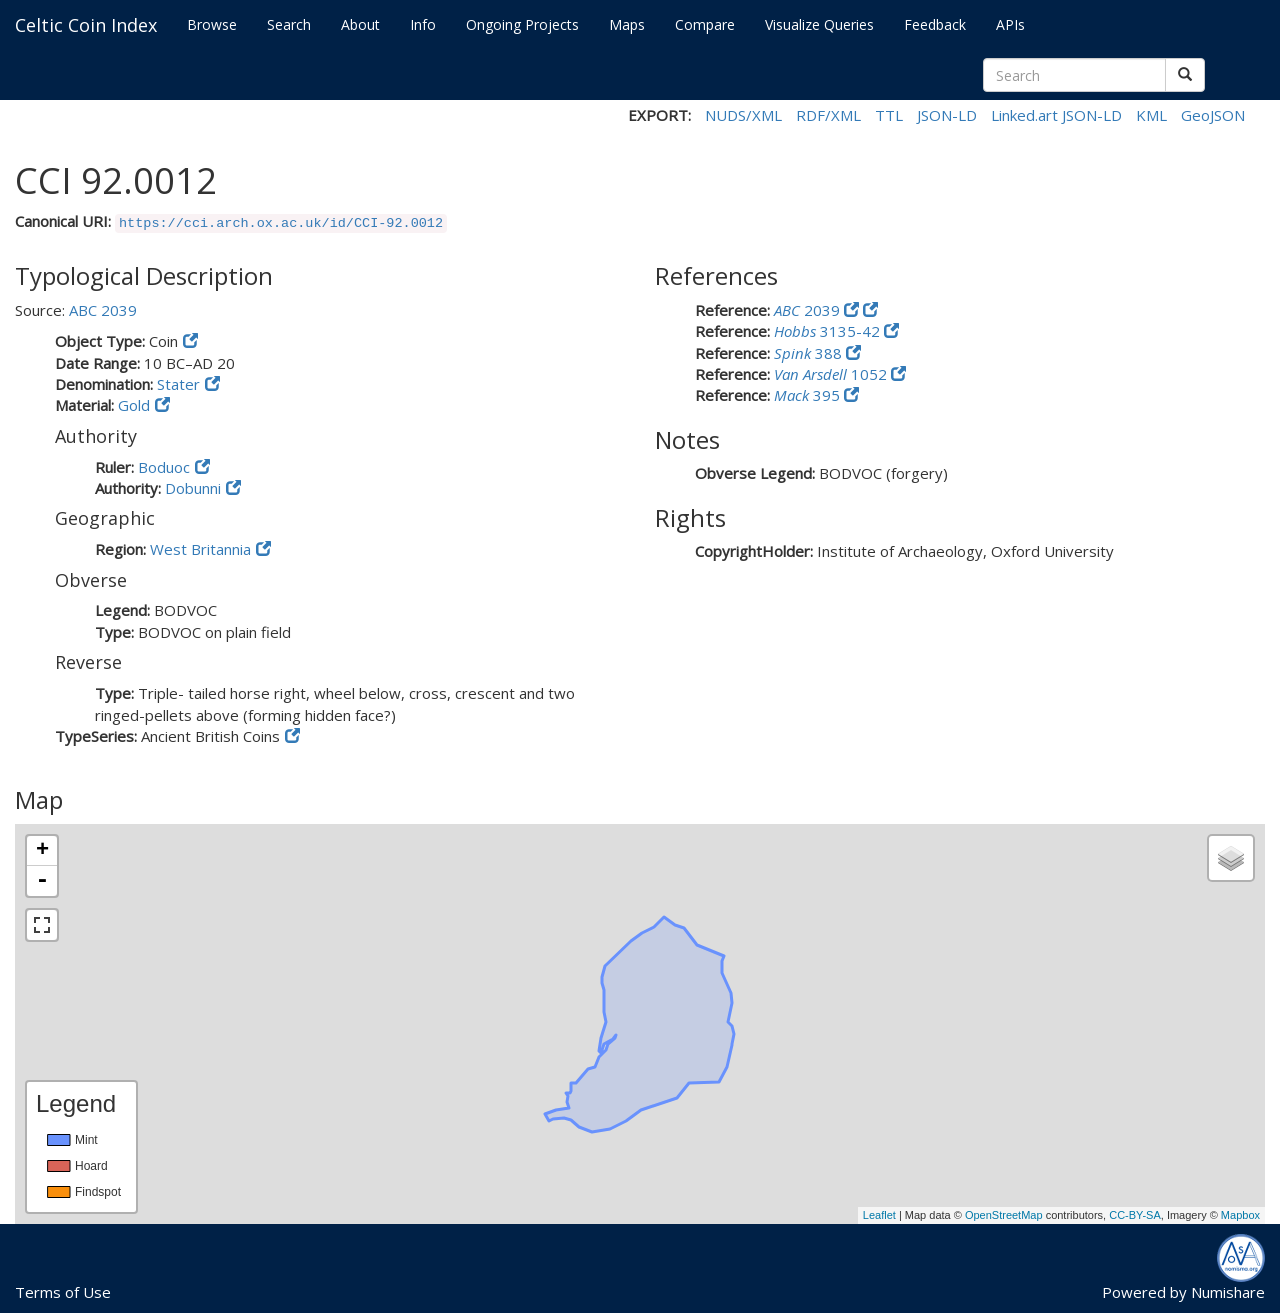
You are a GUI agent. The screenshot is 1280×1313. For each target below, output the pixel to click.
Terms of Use (63, 1292)
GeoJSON (1213, 115)
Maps (627, 24)
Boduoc (164, 467)
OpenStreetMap (1004, 1215)
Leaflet (879, 1215)
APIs (1010, 24)
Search (289, 24)
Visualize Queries (819, 24)
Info (423, 24)
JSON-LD (947, 115)
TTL (889, 115)
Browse (212, 24)
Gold (134, 405)
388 (810, 353)
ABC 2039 (103, 310)
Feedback (935, 24)
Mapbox (1240, 1215)
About (360, 24)
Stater (178, 384)
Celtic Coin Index (86, 25)
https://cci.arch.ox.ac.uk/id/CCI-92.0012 (281, 223)
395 (809, 395)
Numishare (1228, 1292)
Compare (705, 24)
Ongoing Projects (522, 24)
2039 (809, 310)
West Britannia (200, 549)
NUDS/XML (743, 115)
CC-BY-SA (1135, 1215)
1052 (832, 374)
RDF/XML (828, 115)
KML (1151, 115)
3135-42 (829, 331)
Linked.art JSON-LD (1056, 115)
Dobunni (193, 488)
